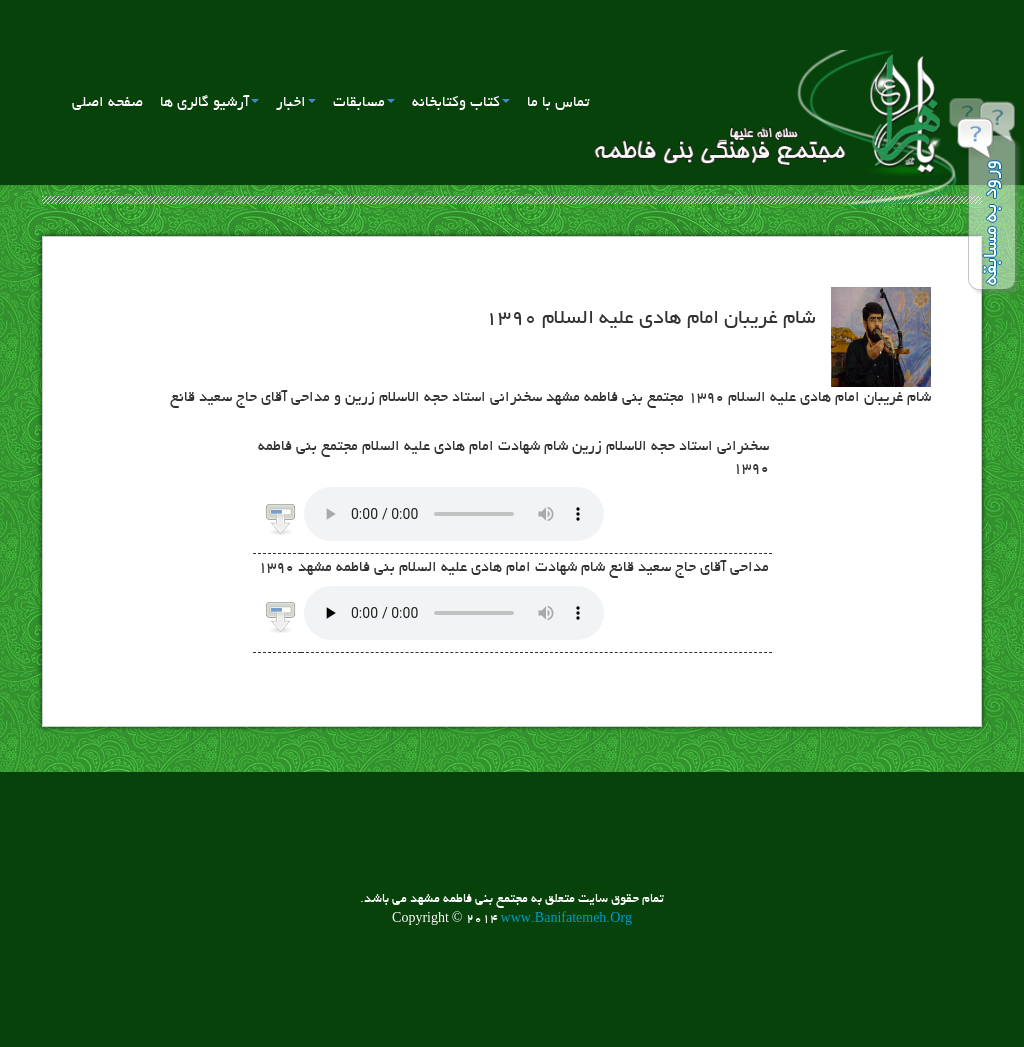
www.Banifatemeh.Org (566, 920)
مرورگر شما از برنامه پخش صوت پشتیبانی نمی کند (454, 514)
